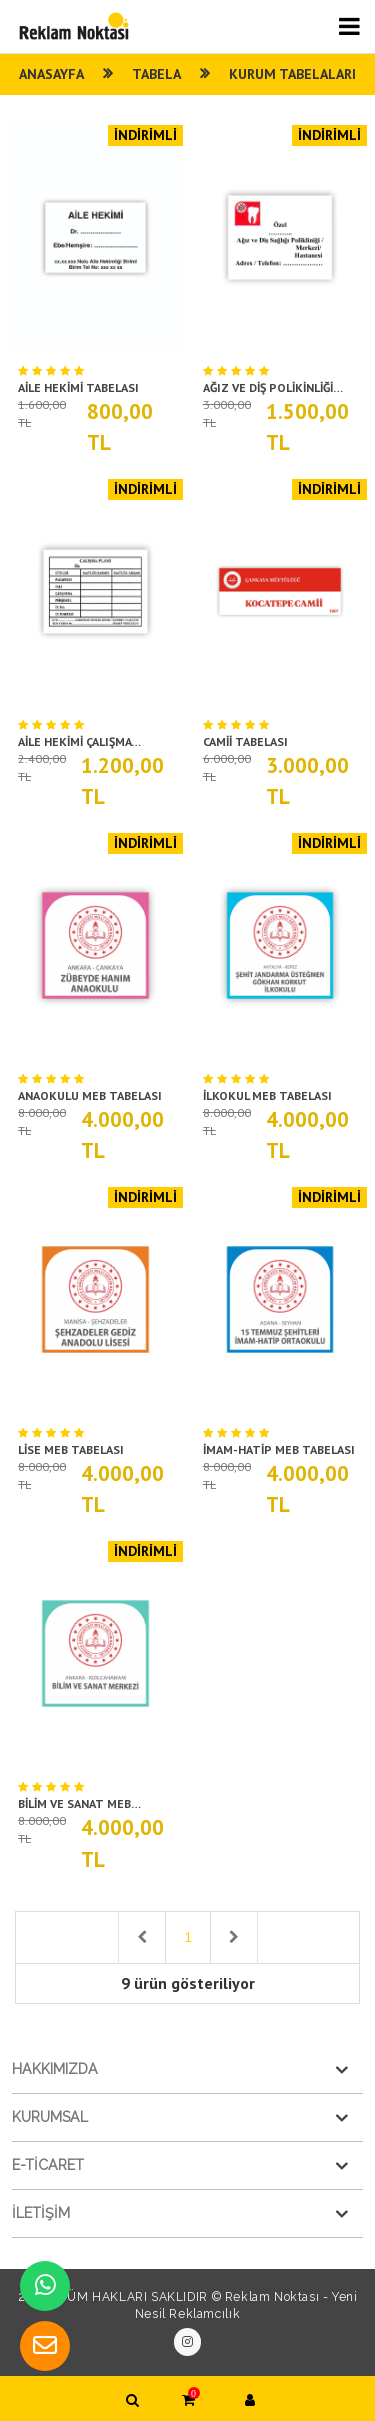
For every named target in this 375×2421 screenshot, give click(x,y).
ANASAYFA (48, 74)
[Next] (234, 1937)
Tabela (156, 74)
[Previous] (142, 1937)
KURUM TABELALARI (296, 74)
